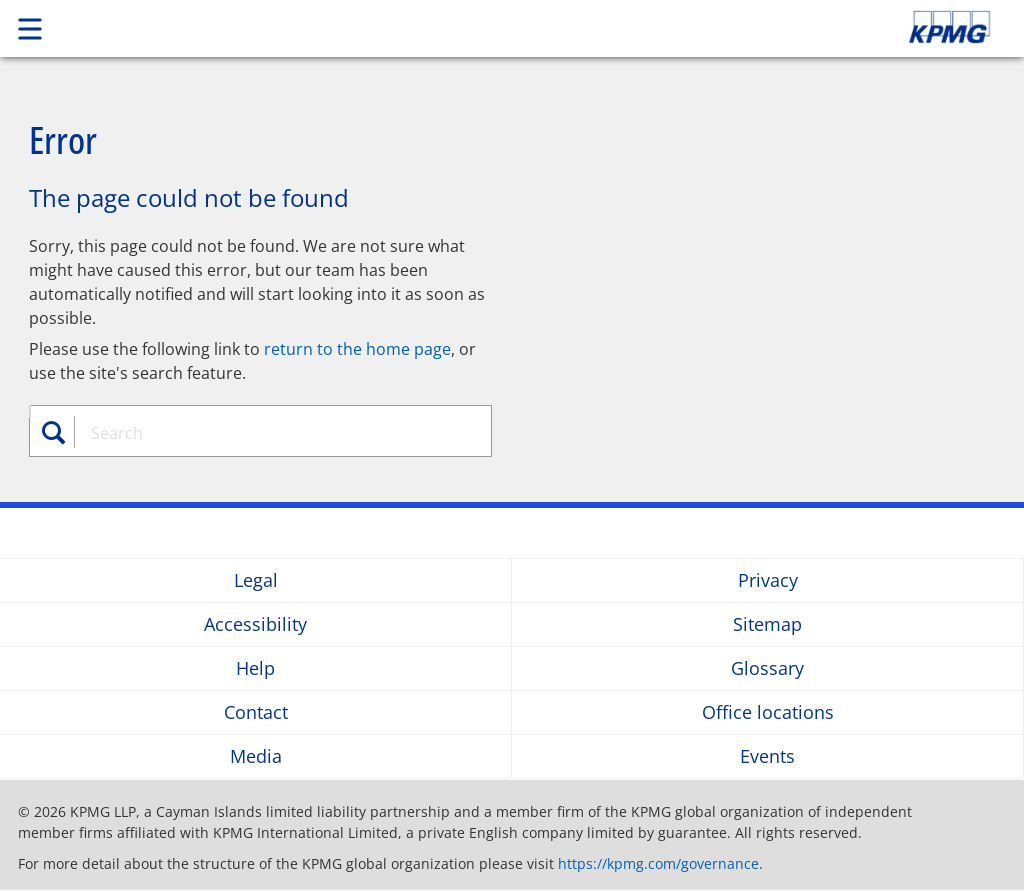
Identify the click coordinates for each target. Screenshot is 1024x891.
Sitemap (767, 624)
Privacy (768, 580)
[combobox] (271, 433)
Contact (256, 712)
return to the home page (357, 349)
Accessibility (255, 624)
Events (767, 756)
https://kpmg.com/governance (658, 863)
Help (255, 668)
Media (256, 756)
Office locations (768, 712)
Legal (256, 580)
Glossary (767, 668)
